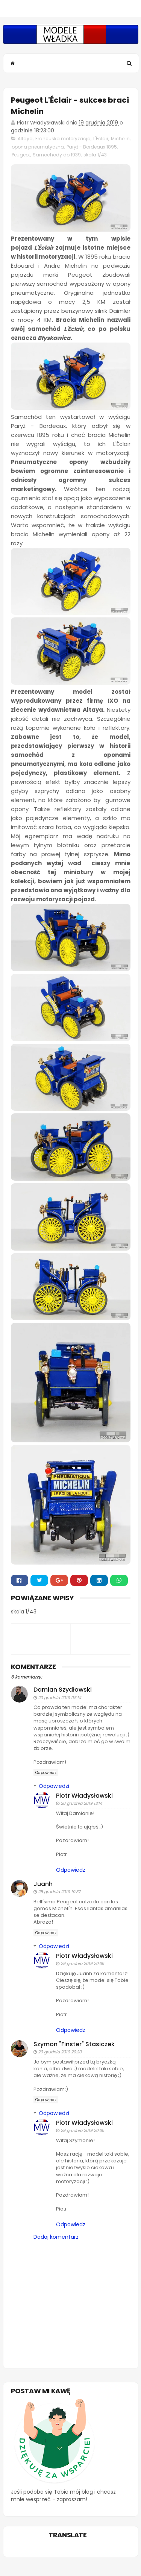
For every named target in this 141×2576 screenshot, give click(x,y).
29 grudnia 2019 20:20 (60, 2052)
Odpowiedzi (54, 1786)
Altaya (25, 138)
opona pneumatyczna (38, 147)
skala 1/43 (95, 155)
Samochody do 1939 (57, 155)
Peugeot (21, 155)
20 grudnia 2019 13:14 (81, 1803)
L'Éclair (100, 138)
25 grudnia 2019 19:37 (59, 1892)
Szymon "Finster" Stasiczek (74, 2044)
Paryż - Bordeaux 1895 (92, 147)
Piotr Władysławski (84, 1795)
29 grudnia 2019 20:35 (82, 1963)
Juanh (43, 1884)
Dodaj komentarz (56, 2237)
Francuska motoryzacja (63, 138)
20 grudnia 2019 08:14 (59, 1698)
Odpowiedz (45, 1772)
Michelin (120, 138)
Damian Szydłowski (62, 1689)
